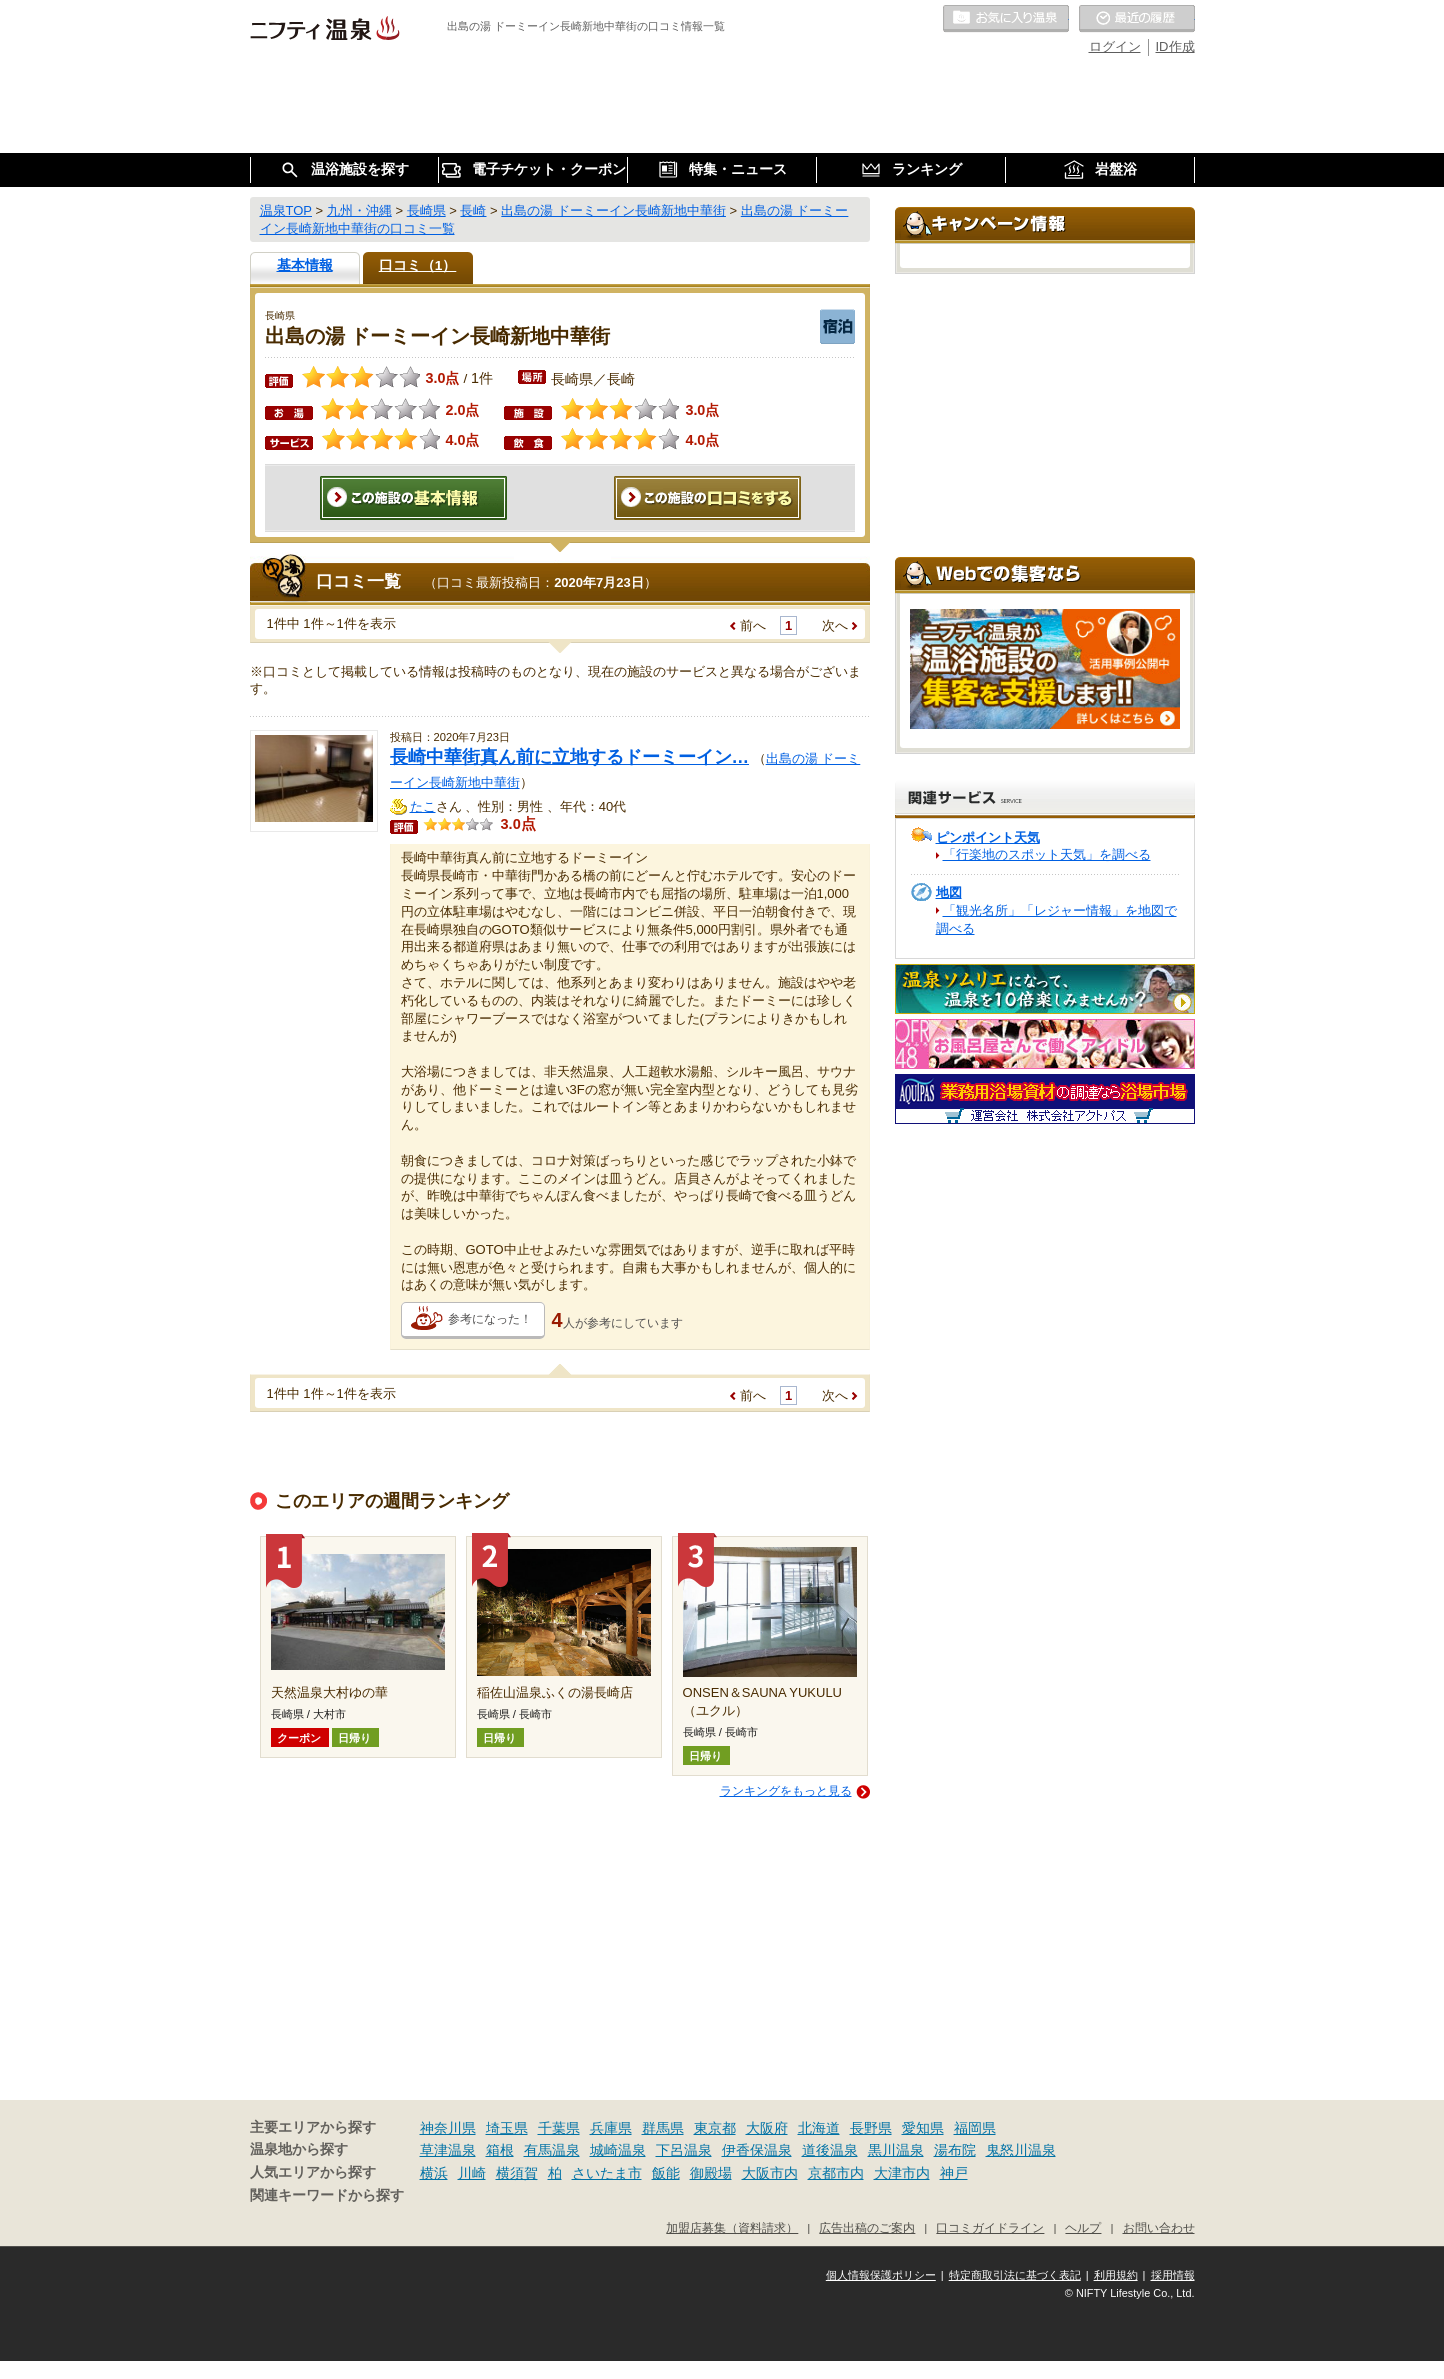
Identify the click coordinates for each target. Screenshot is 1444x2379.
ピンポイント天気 (988, 837)
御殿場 (711, 2173)
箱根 (500, 2150)
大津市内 (902, 2173)
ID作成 (1175, 46)
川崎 (472, 2173)
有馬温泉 (552, 2150)
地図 (949, 892)
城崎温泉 (618, 2150)
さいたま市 (607, 2173)
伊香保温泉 (757, 2150)
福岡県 (975, 2128)
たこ (423, 806)
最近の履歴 (1137, 19)
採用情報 (1173, 2275)
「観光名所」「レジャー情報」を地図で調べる (1056, 919)
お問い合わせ (1159, 2227)
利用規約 (1116, 2275)
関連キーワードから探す (327, 2195)
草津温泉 (448, 2150)
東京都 (715, 2128)
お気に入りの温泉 (1006, 19)
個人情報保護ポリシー (881, 2275)
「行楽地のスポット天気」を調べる (1047, 854)
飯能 (666, 2173)
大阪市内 (770, 2173)
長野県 (871, 2128)
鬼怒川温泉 (1021, 2150)
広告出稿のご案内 (867, 2227)
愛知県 (923, 2128)
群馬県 (663, 2128)
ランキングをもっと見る (786, 1791)
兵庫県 (611, 2128)
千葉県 (559, 2128)
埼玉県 (507, 2128)
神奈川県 (448, 2128)
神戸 (954, 2173)
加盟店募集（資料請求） (732, 2227)
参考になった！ (490, 1319)
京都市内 (836, 2173)
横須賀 (517, 2173)
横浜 (434, 2173)
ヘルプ (1083, 2227)
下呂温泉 (684, 2150)
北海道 (819, 2128)
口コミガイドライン (990, 2227)
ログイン (1115, 46)
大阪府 (767, 2128)
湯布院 (955, 2150)
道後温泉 (830, 2150)
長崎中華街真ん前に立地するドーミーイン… (570, 757)
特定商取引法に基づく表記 (1015, 2275)
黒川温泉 (896, 2150)
